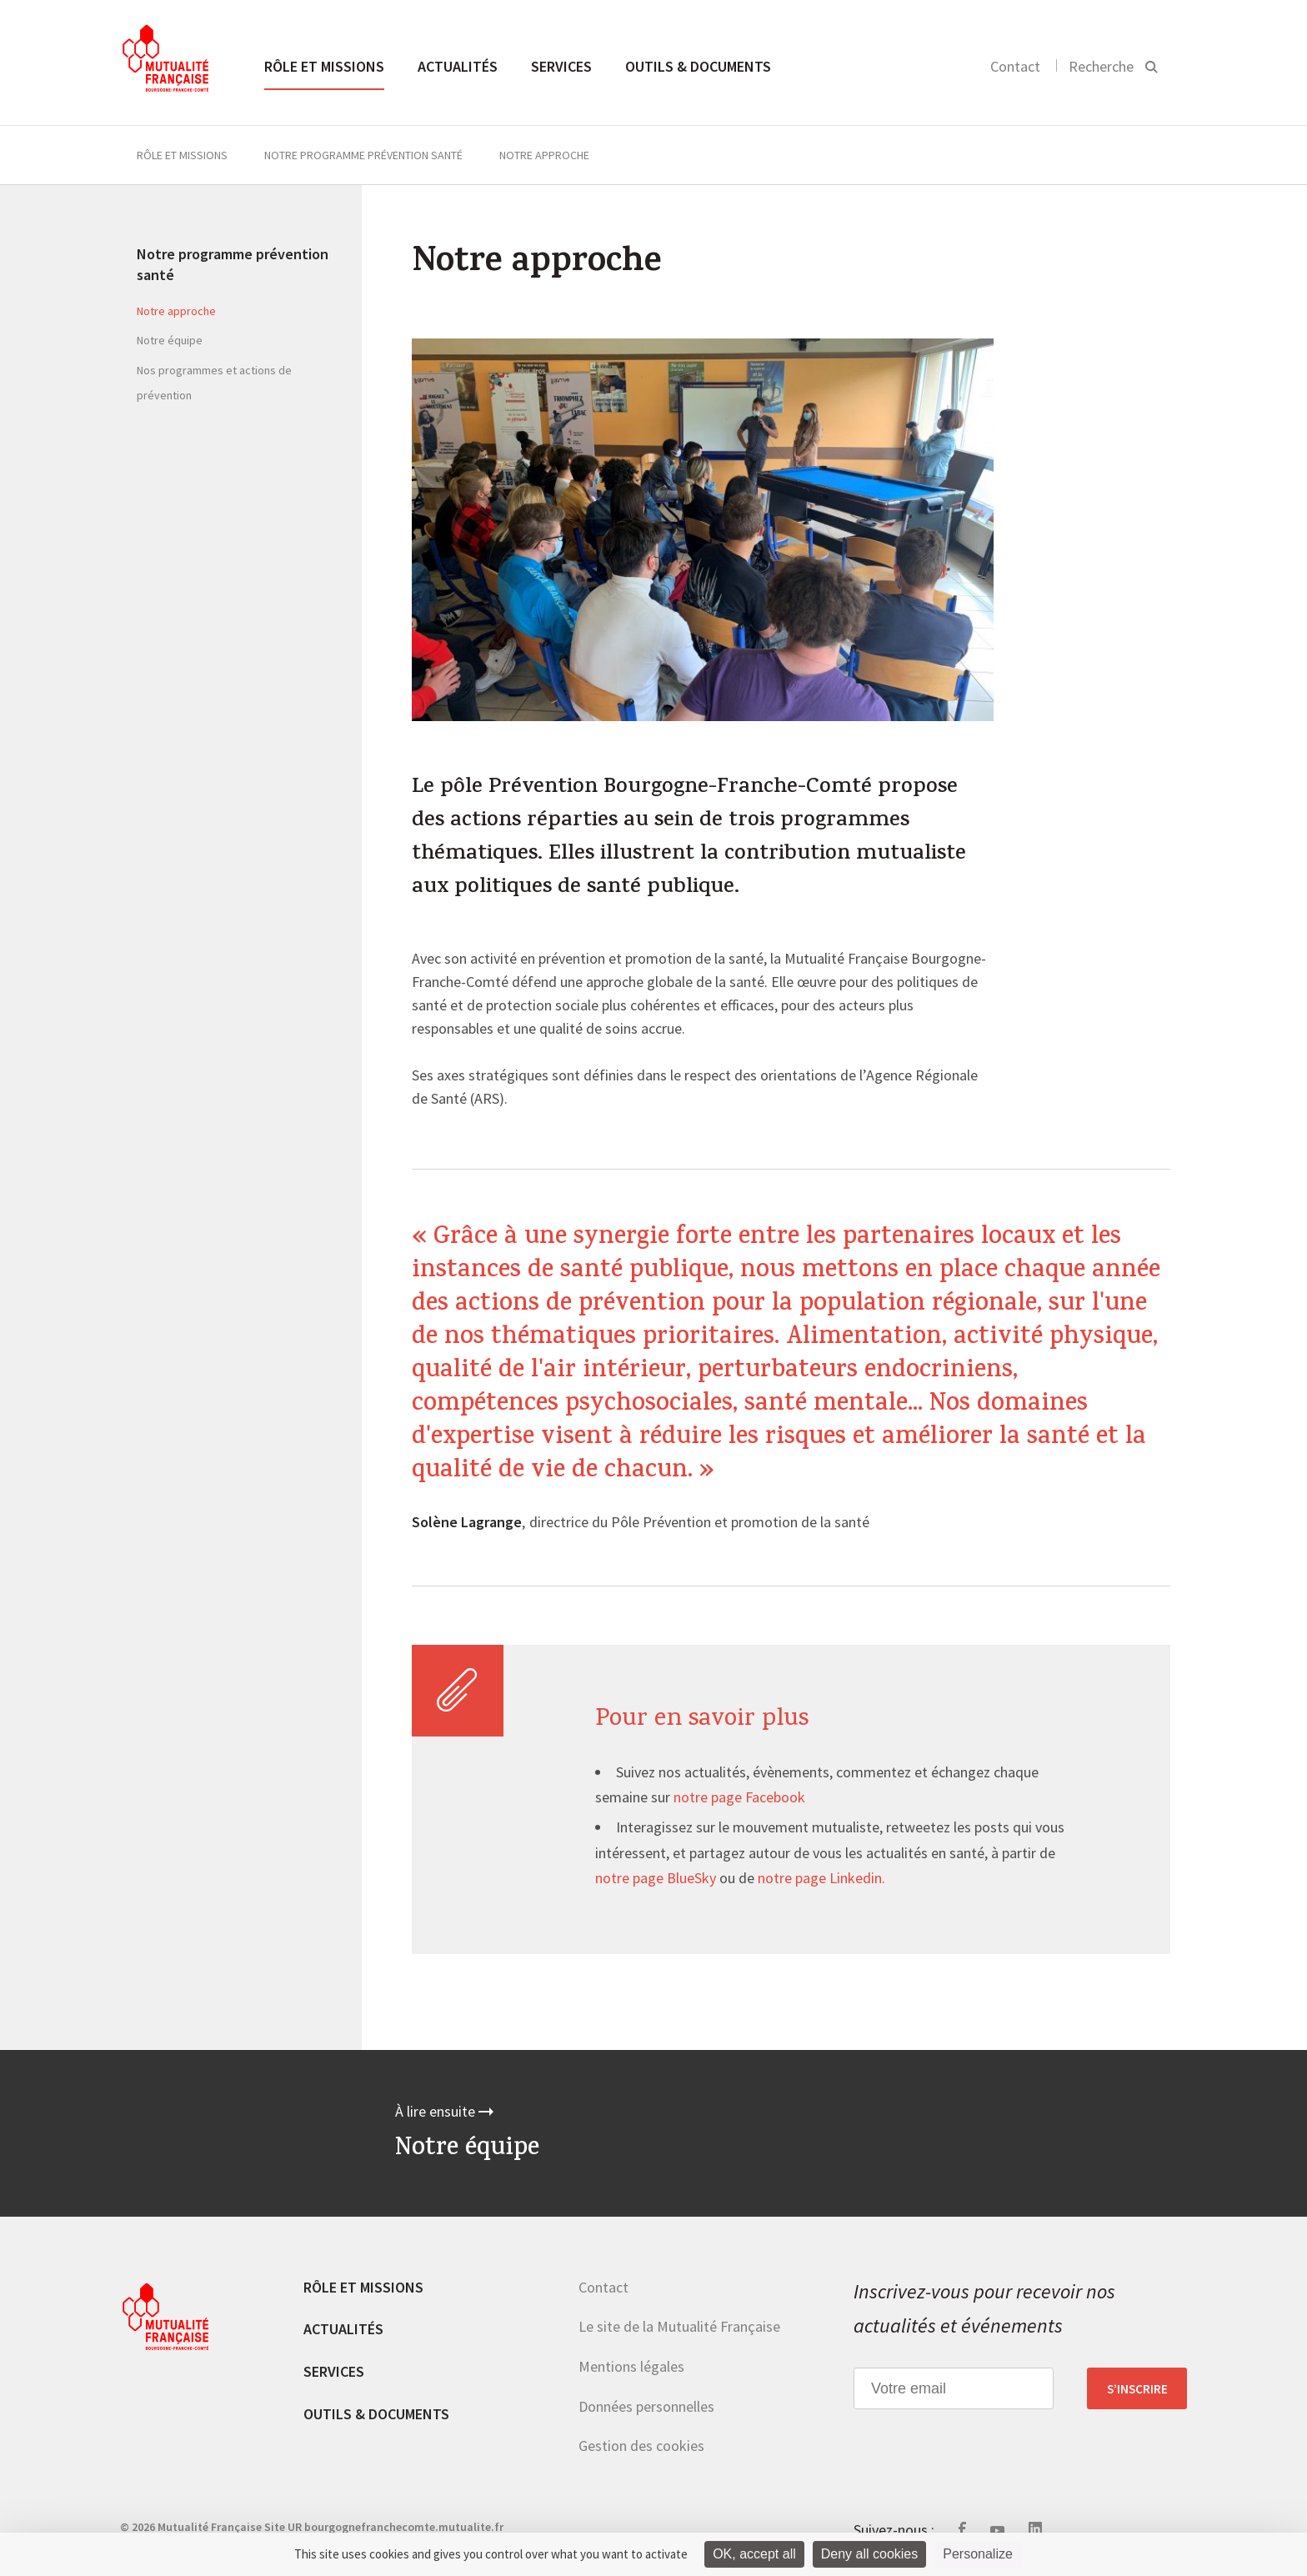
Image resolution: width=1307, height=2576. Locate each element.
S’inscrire (1137, 2388)
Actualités (458, 66)
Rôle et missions (324, 66)
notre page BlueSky (655, 1879)
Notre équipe (170, 340)
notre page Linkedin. (821, 1879)
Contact (1015, 66)
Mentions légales (631, 2366)
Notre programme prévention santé (363, 155)
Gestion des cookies (641, 2445)
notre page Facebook (739, 1798)
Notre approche (176, 310)
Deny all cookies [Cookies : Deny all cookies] (870, 2554)
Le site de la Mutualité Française (679, 2326)
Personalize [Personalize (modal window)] (978, 2554)
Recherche (1101, 66)
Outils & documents (698, 66)
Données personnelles (646, 2406)
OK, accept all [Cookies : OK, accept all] (754, 2554)
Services (561, 66)
